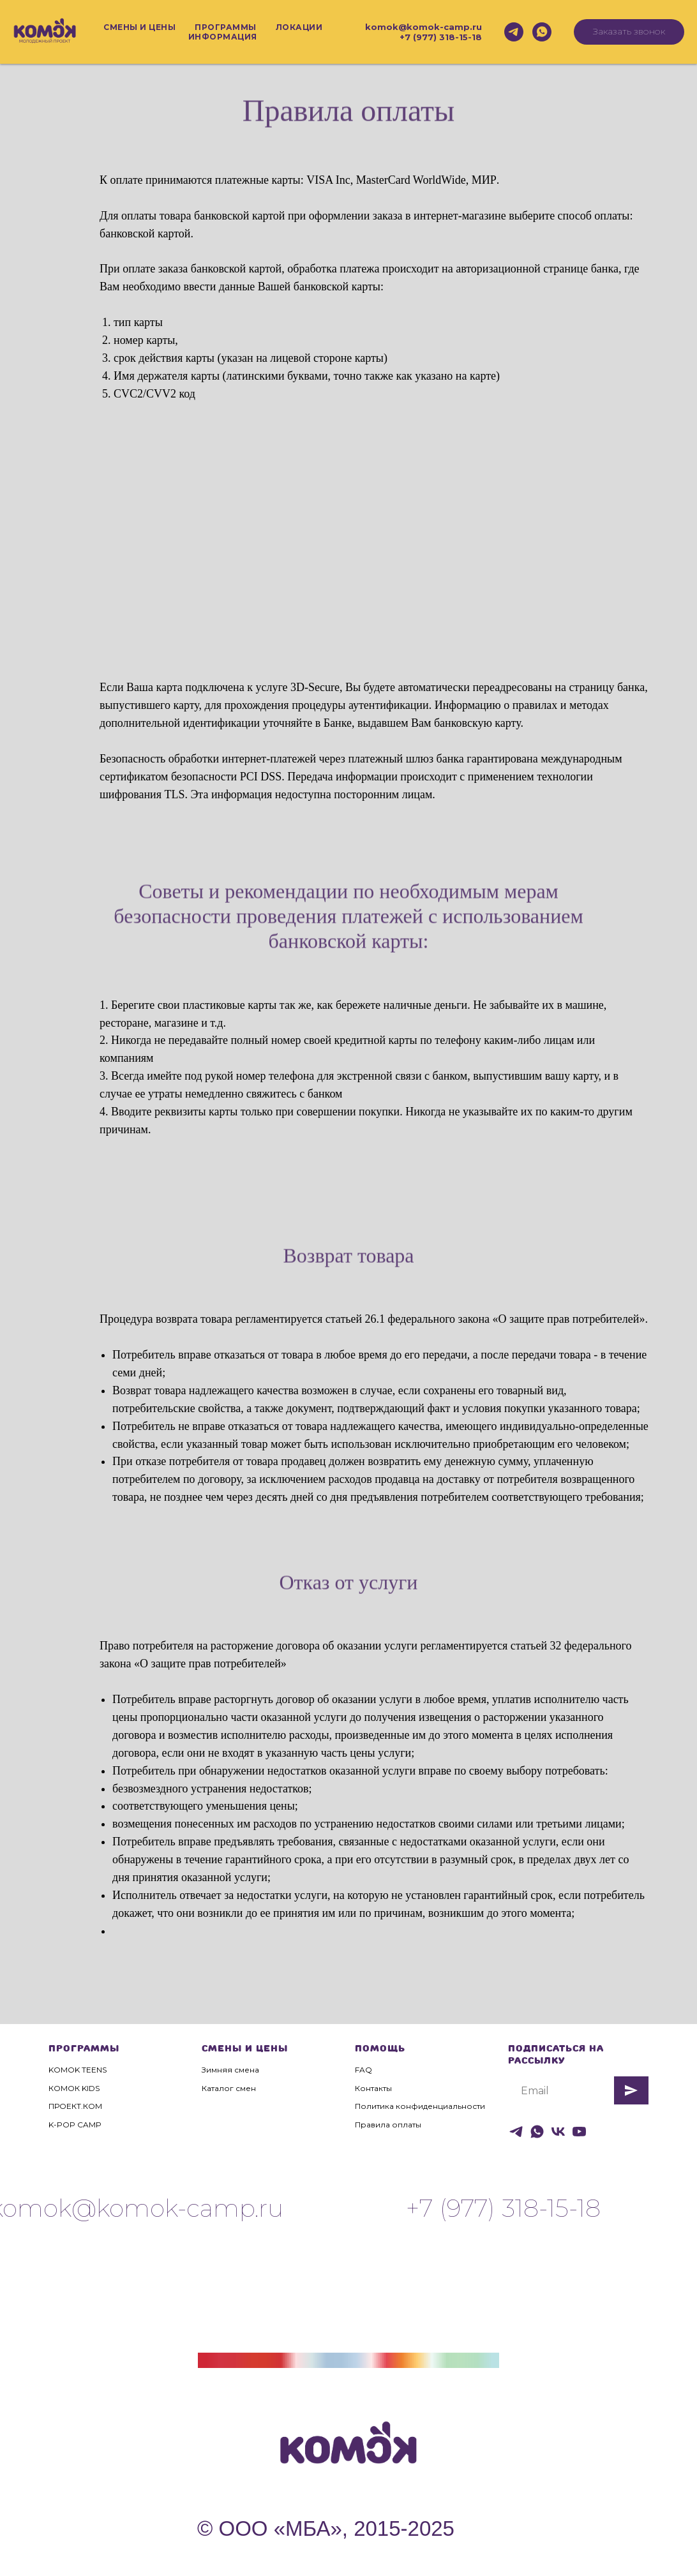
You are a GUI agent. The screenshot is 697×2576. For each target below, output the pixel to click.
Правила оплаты (388, 2124)
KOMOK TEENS (78, 2069)
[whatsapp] (541, 31)
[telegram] (513, 31)
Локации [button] (299, 27)
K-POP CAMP (75, 2124)
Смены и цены (139, 27)
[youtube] (579, 2132)
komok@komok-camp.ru (423, 27)
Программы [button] (226, 27)
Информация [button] (222, 36)
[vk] (558, 2132)
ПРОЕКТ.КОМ (75, 2106)
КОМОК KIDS (74, 2088)
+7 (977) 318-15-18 (441, 37)
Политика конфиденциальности (420, 2106)
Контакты (373, 2088)
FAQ (363, 2069)
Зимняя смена (230, 2069)
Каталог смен (229, 2088)
